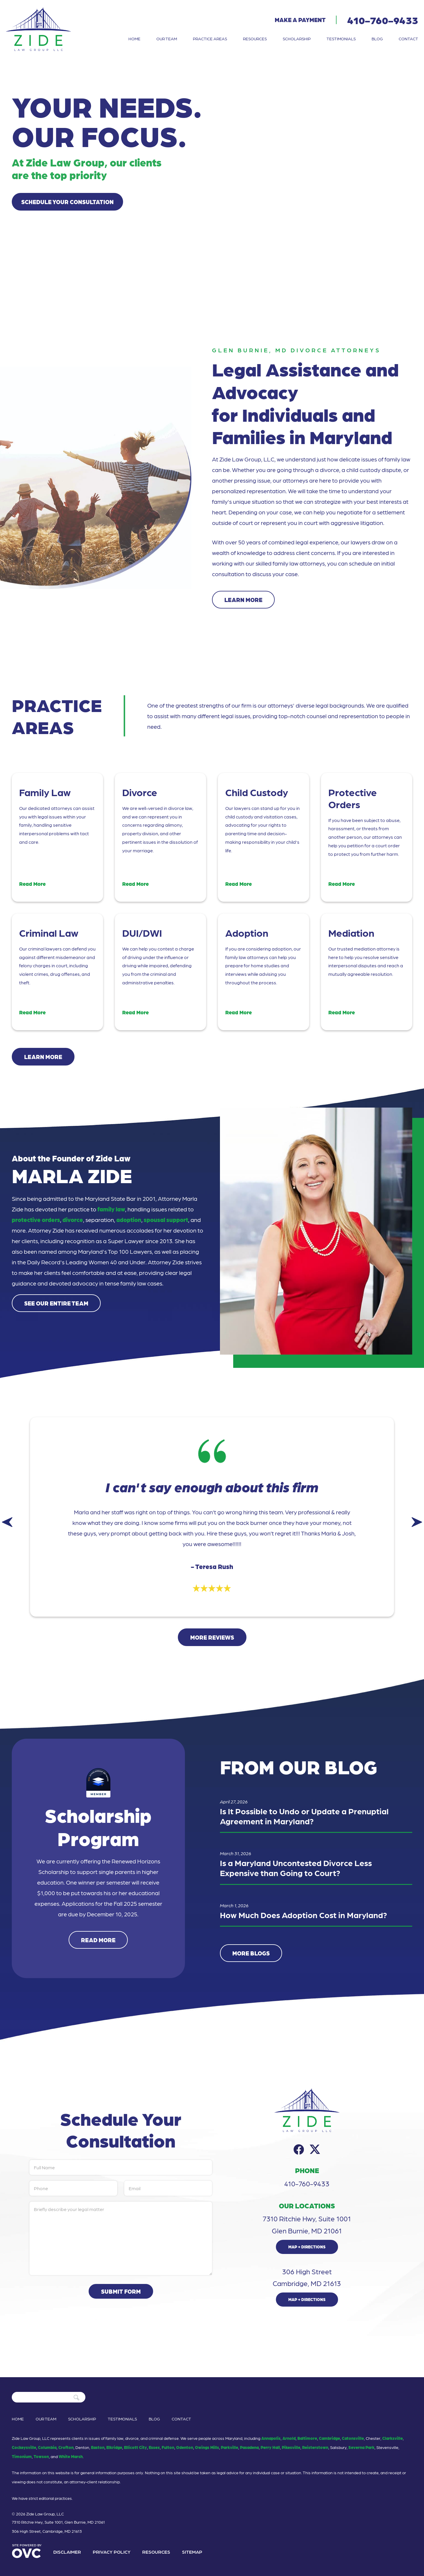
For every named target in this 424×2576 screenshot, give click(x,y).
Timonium (22, 2456)
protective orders (36, 1219)
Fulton (168, 2447)
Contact (408, 38)
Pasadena (249, 2447)
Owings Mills (207, 2447)
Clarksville (392, 2438)
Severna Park (361, 2447)
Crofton (66, 2447)
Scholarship (297, 38)
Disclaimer (67, 2552)
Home (134, 38)
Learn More (243, 599)
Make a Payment (300, 20)
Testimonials (341, 38)
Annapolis (271, 2438)
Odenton (184, 2447)
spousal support (166, 1219)
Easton (98, 2447)
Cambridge (329, 2438)
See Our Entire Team (56, 1303)
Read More (98, 1940)
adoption (128, 1219)
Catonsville (353, 2438)
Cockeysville (24, 2447)
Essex (154, 2447)
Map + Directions (307, 2246)
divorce (72, 1219)
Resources (255, 38)
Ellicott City (135, 2447)
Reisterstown (315, 2447)
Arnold (289, 2438)
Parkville (229, 2447)
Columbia (47, 2447)
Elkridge (114, 2447)
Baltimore (307, 2438)
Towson (41, 2456)
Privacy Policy (111, 2552)
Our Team (166, 38)
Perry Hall (270, 2447)
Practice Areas (210, 38)
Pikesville (291, 2447)
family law (111, 1209)
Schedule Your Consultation (67, 202)
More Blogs (251, 1953)
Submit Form (121, 2291)
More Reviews (212, 1637)
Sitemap (192, 2552)
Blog (377, 38)
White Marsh (71, 2456)
